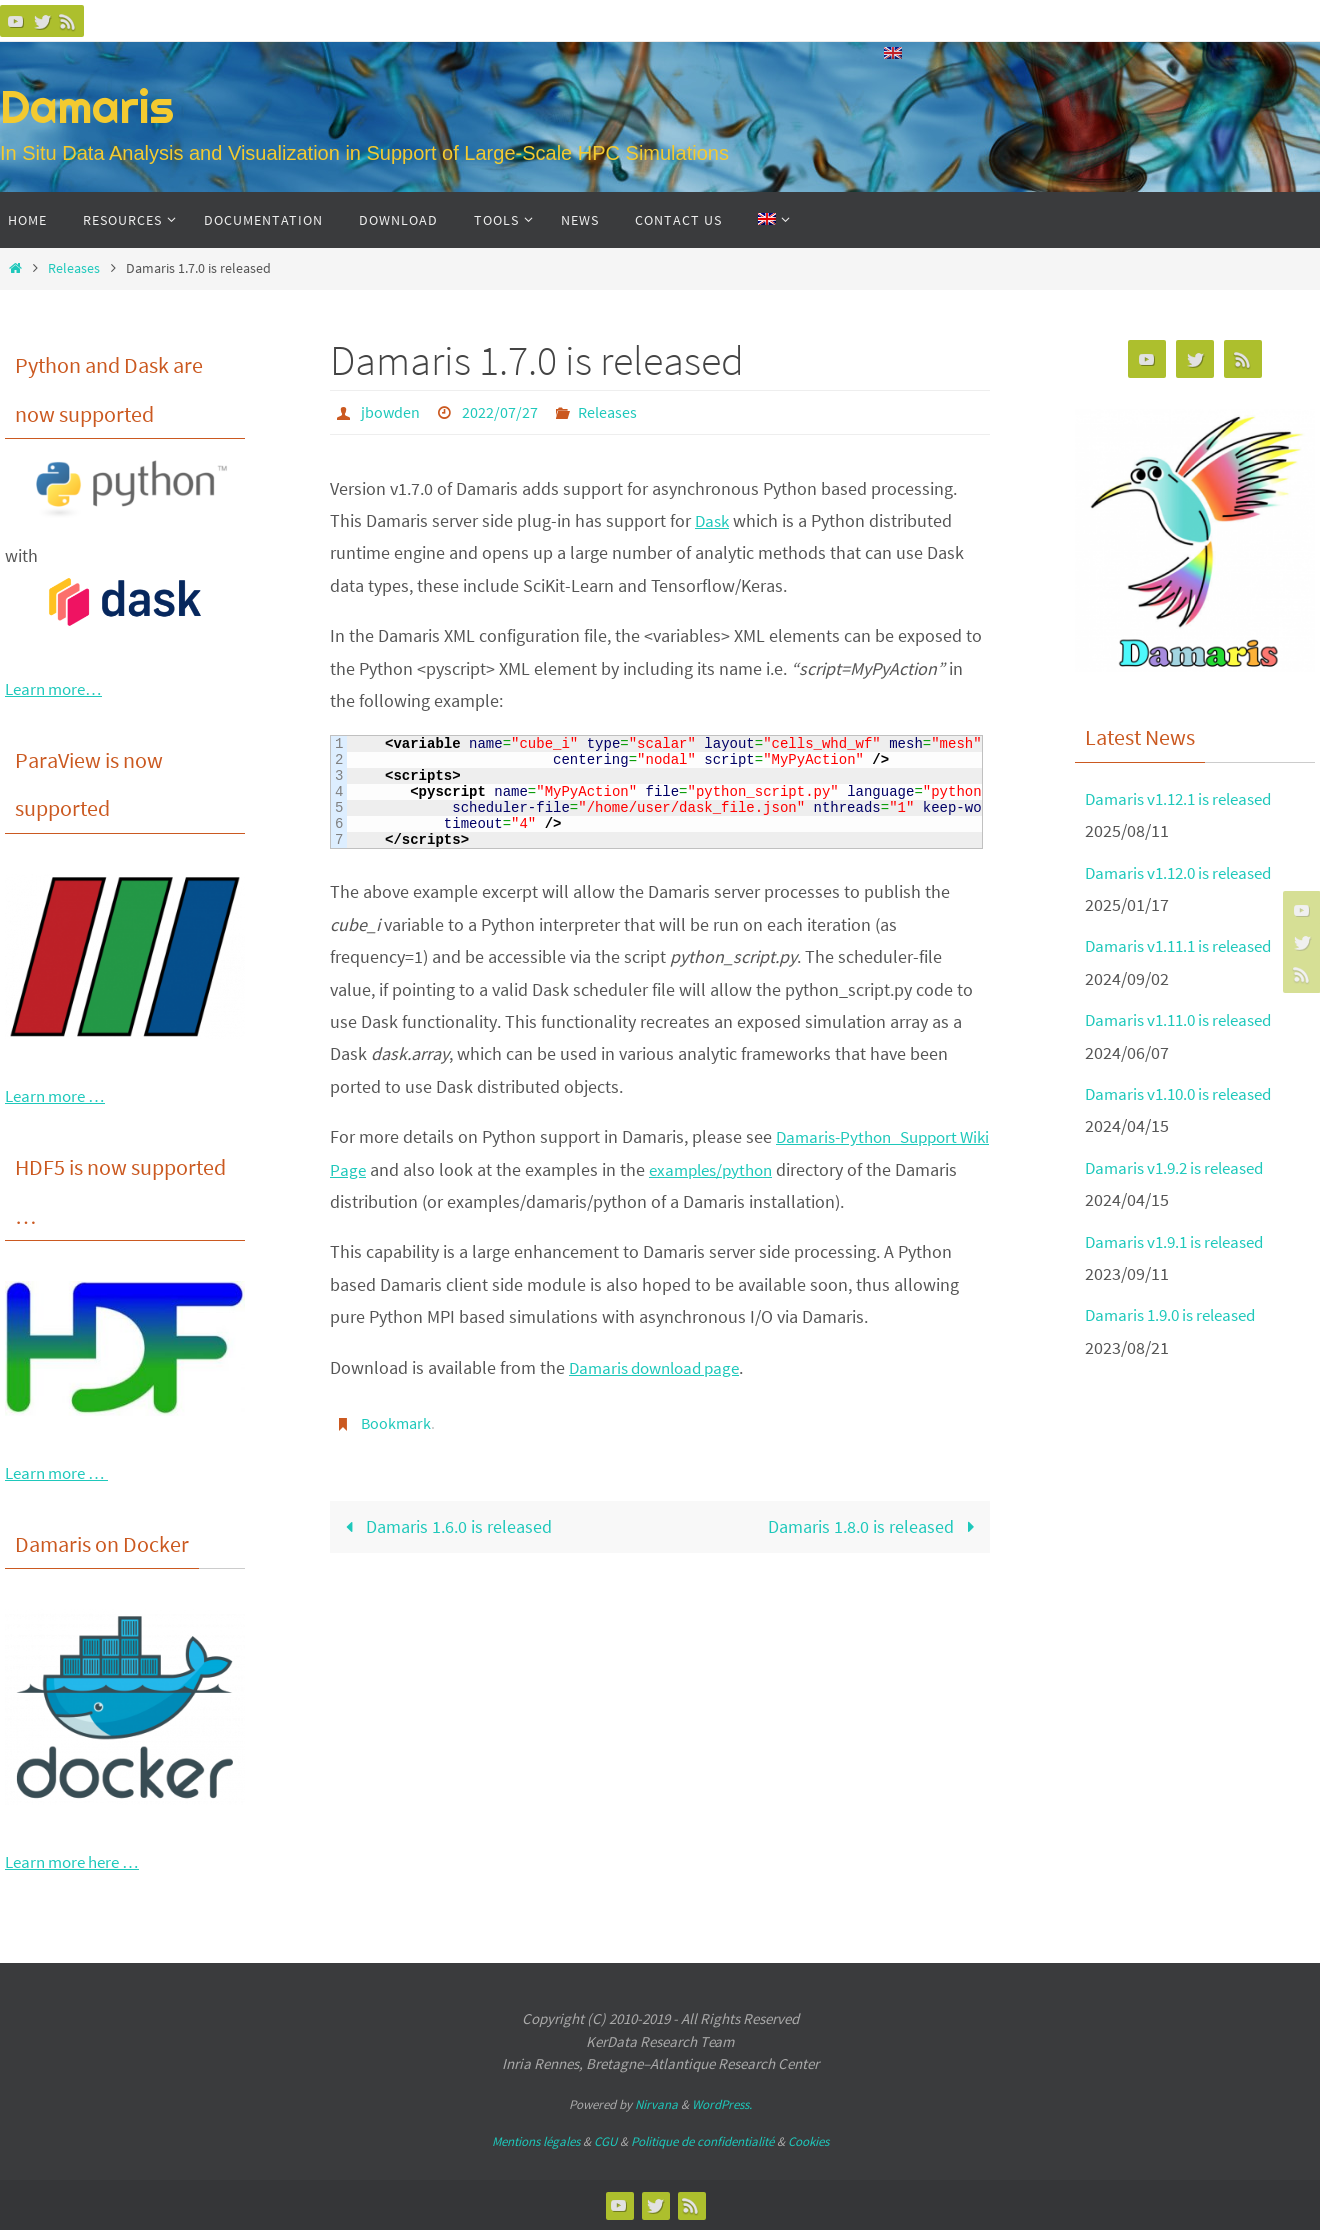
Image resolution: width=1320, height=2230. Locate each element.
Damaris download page (661, 1366)
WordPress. (722, 2104)
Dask (713, 519)
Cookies (808, 2141)
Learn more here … (78, 1861)
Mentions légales (536, 2141)
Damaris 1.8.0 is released (875, 1524)
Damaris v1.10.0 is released (1186, 1093)
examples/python (751, 1168)
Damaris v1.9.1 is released (1182, 1241)
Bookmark (396, 1422)
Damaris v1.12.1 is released (1186, 798)
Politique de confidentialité (702, 2141)
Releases (74, 268)
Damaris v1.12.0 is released (1186, 872)
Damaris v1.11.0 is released (1186, 1019)
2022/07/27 (500, 412)
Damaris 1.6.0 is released (444, 1524)
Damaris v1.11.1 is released (1186, 945)
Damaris (87, 106)
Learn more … (59, 1095)
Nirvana (656, 2104)
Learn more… (57, 688)
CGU (605, 2141)
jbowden (390, 412)
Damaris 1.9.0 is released (1178, 1314)
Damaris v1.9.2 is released (1182, 1167)
